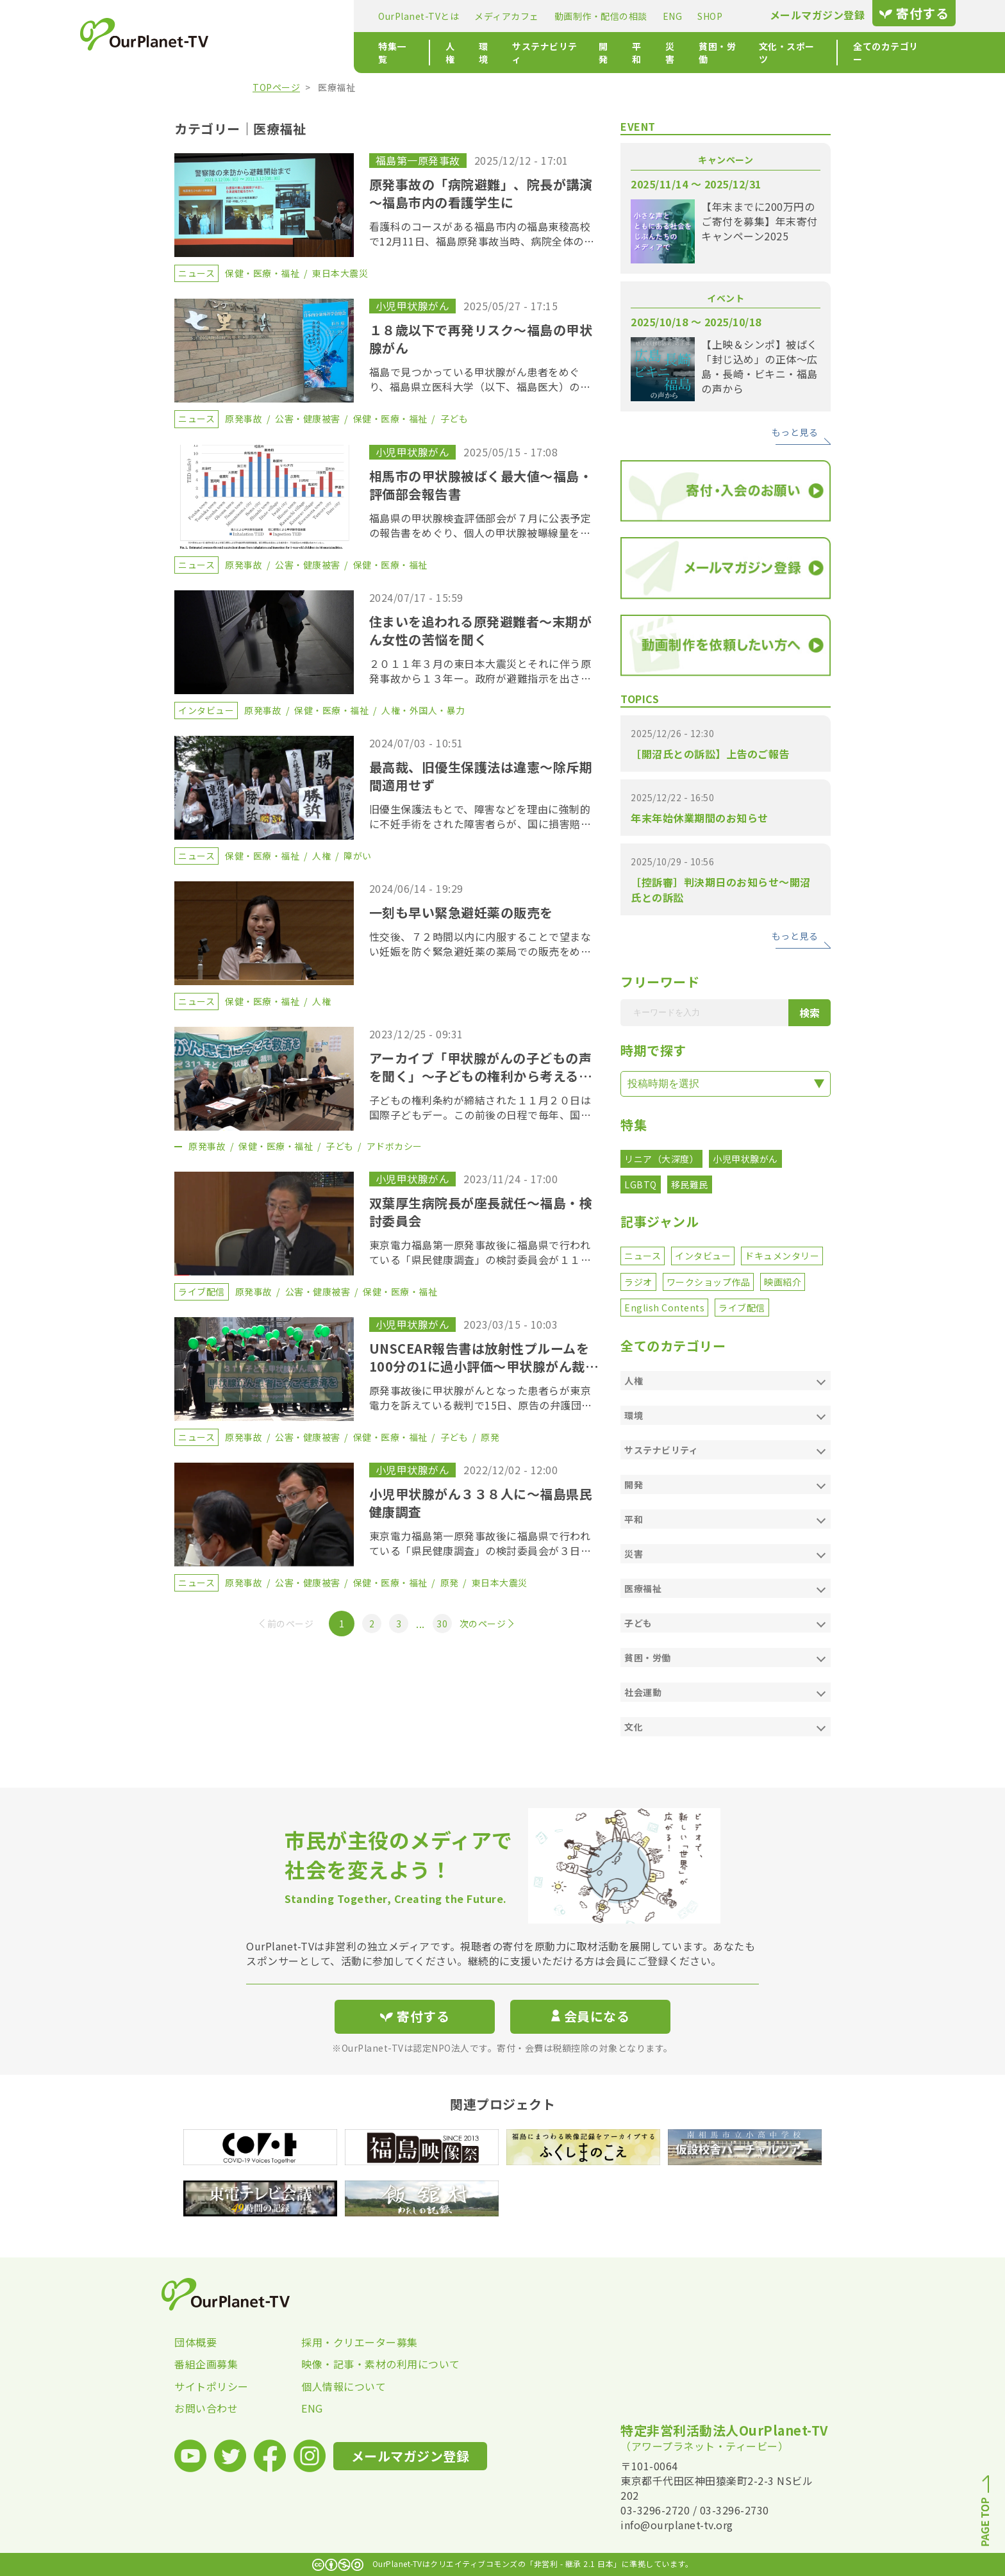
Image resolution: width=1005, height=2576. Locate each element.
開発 (488, 52)
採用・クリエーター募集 (359, 2342)
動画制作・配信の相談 (475, 16)
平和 (522, 52)
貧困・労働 (604, 52)
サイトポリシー (211, 2386)
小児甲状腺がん (745, 1158)
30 (441, 1623)
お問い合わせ (206, 2408)
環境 (365, 52)
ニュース (642, 1255)
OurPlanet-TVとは (293, 16)
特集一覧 (271, 52)
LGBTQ (640, 1184)
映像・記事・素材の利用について (364, 2364)
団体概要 (195, 2342)
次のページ (483, 1623)
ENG (548, 16)
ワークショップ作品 (709, 1282)
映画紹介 (782, 1282)
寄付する (789, 13)
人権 (331, 52)
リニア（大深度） (661, 1158)
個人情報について (343, 2386)
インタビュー (703, 1255)
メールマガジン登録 (692, 15)
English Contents (664, 1307)
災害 (556, 52)
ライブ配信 (741, 1307)
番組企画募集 (206, 2364)
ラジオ (638, 1282)
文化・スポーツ (676, 52)
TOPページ (276, 87)
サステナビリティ (427, 52)
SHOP (584, 16)
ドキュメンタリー (782, 1255)
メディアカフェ (381, 16)
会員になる (590, 2016)
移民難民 (689, 1184)
